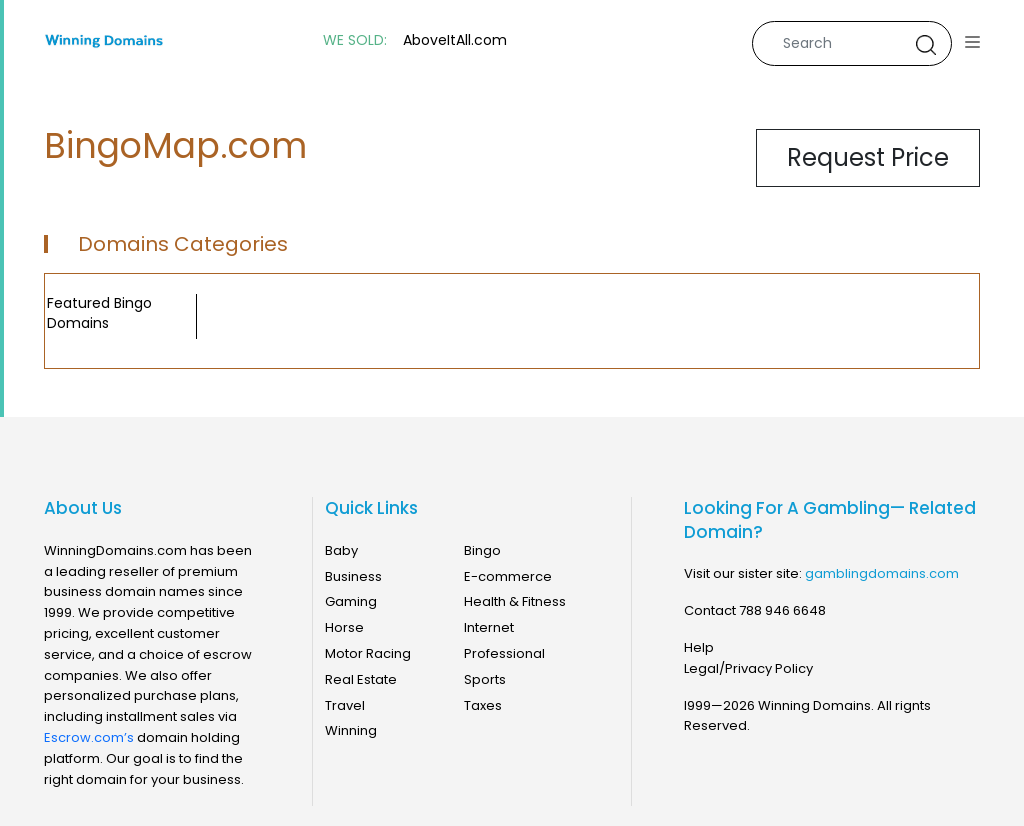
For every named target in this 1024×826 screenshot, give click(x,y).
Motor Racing (368, 653)
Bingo (482, 550)
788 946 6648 (782, 610)
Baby (341, 550)
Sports (485, 679)
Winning (351, 730)
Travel (345, 705)
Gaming (351, 601)
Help (699, 647)
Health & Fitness (515, 601)
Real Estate (361, 679)
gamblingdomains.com (882, 573)
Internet (489, 627)
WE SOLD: (355, 40)
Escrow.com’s (89, 737)
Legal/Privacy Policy (748, 668)
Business (353, 576)
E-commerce (508, 576)
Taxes (483, 705)
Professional (504, 653)
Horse (344, 627)
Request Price (868, 157)
